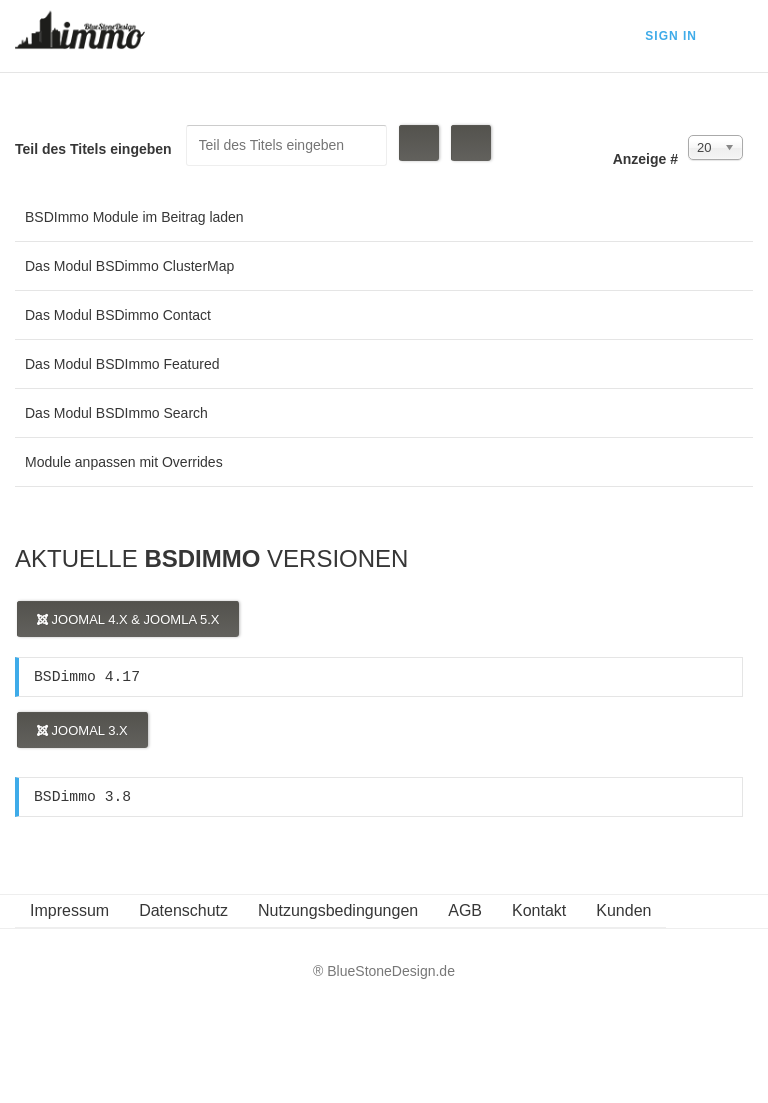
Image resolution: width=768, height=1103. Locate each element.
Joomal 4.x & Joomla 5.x (128, 619)
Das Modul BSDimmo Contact (118, 315)
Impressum (69, 910)
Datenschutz (183, 910)
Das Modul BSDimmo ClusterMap (129, 266)
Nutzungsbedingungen (338, 910)
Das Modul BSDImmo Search (116, 413)
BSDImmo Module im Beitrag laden (134, 217)
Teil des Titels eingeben (95, 149)
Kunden (623, 910)
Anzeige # (645, 159)
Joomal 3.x (82, 730)
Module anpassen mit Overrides (124, 462)
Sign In (671, 36)
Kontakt (539, 910)
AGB (465, 910)
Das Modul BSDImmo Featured (122, 364)
